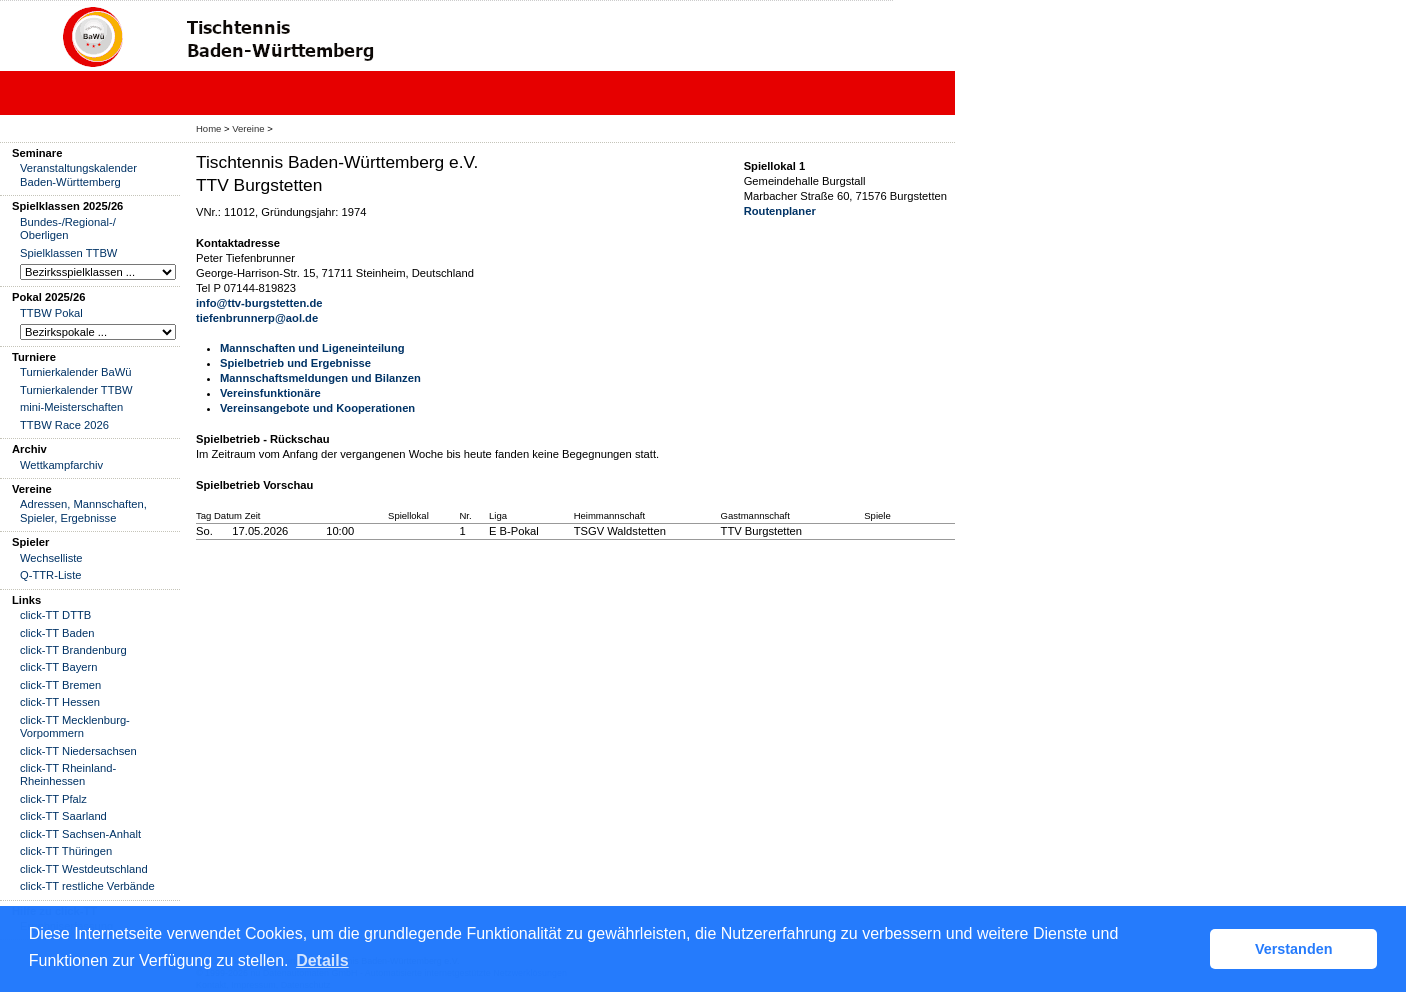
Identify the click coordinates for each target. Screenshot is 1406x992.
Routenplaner (780, 211)
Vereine (248, 128)
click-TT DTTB (55, 615)
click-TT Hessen (60, 702)
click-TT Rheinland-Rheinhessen (68, 774)
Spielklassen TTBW (68, 253)
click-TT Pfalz (53, 799)
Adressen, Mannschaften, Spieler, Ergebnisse (83, 510)
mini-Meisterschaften (71, 407)
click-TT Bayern (59, 667)
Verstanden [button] (1294, 949)
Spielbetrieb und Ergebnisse (295, 363)
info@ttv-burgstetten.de (259, 303)
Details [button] (322, 960)
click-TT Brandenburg (73, 650)
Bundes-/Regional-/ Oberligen (68, 228)
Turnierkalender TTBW (76, 390)
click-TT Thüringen (66, 851)
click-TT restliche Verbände (87, 886)
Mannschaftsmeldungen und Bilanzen (320, 378)
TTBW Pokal (51, 313)
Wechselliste (51, 558)
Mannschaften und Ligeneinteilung (312, 348)
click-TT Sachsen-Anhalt (80, 834)
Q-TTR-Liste (51, 575)
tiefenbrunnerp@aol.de (257, 318)
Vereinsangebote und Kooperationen (317, 408)
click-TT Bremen (60, 685)
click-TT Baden (57, 633)
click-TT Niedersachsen (78, 751)
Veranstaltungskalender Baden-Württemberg (78, 174)
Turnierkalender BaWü (76, 372)
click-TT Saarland (63, 816)
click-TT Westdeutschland (84, 869)
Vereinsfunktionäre (270, 393)
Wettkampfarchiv (61, 465)
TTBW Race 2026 (64, 425)
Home (208, 128)
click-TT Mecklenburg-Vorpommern (75, 726)
